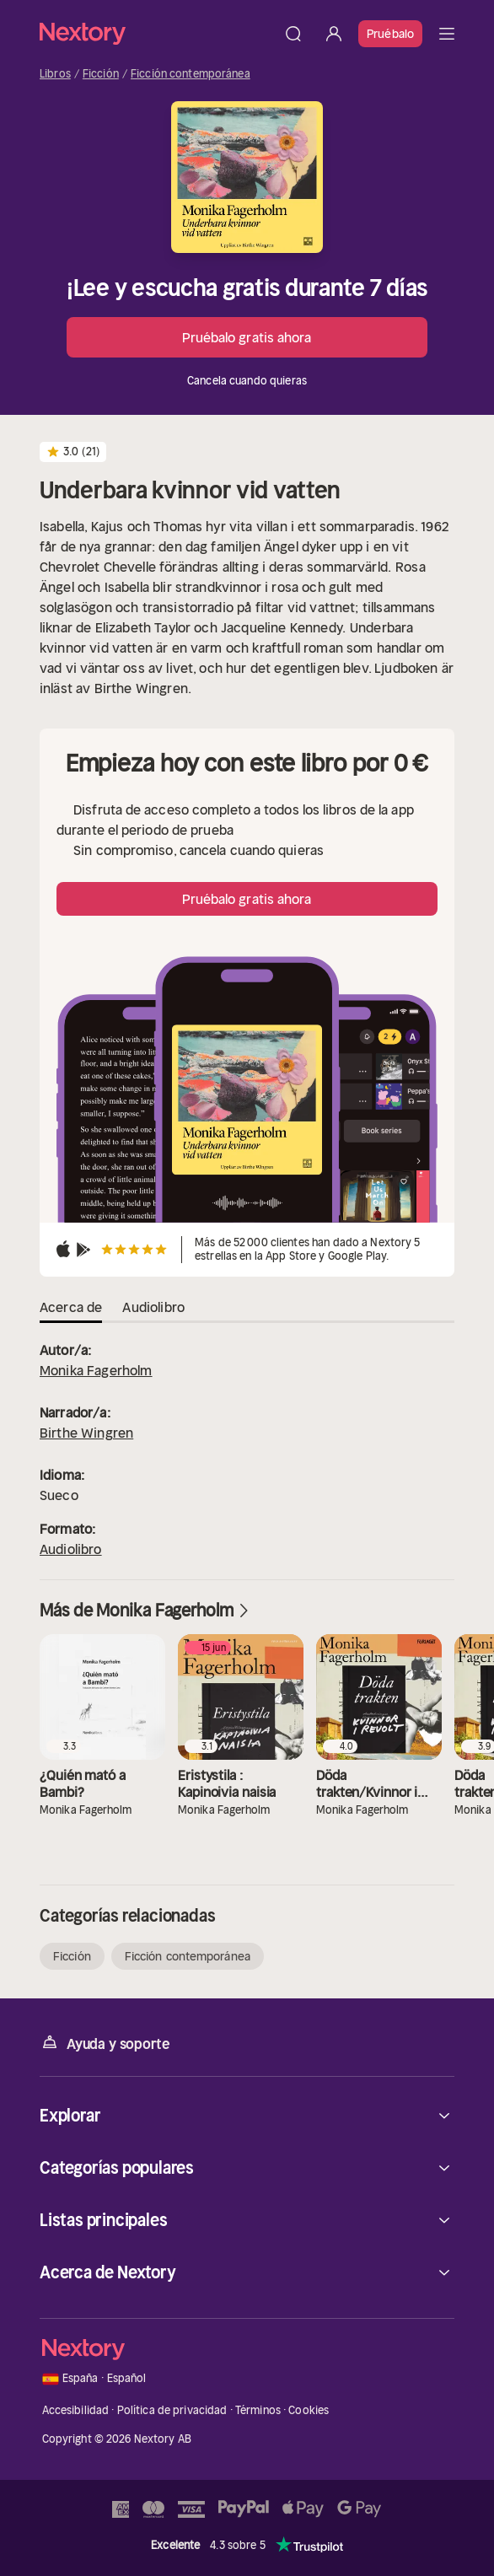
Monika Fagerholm (96, 1370)
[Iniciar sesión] (334, 33)
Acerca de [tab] (71, 1307)
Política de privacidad (172, 2410)
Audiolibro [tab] (153, 1307)
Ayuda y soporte (104, 2042)
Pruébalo (390, 33)
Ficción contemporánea (190, 74)
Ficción (101, 74)
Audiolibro (71, 1549)
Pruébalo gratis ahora (246, 337)
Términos (258, 2410)
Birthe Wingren (86, 1432)
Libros (55, 74)
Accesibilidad (76, 2410)
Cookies (308, 2410)
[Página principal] (156, 33)
